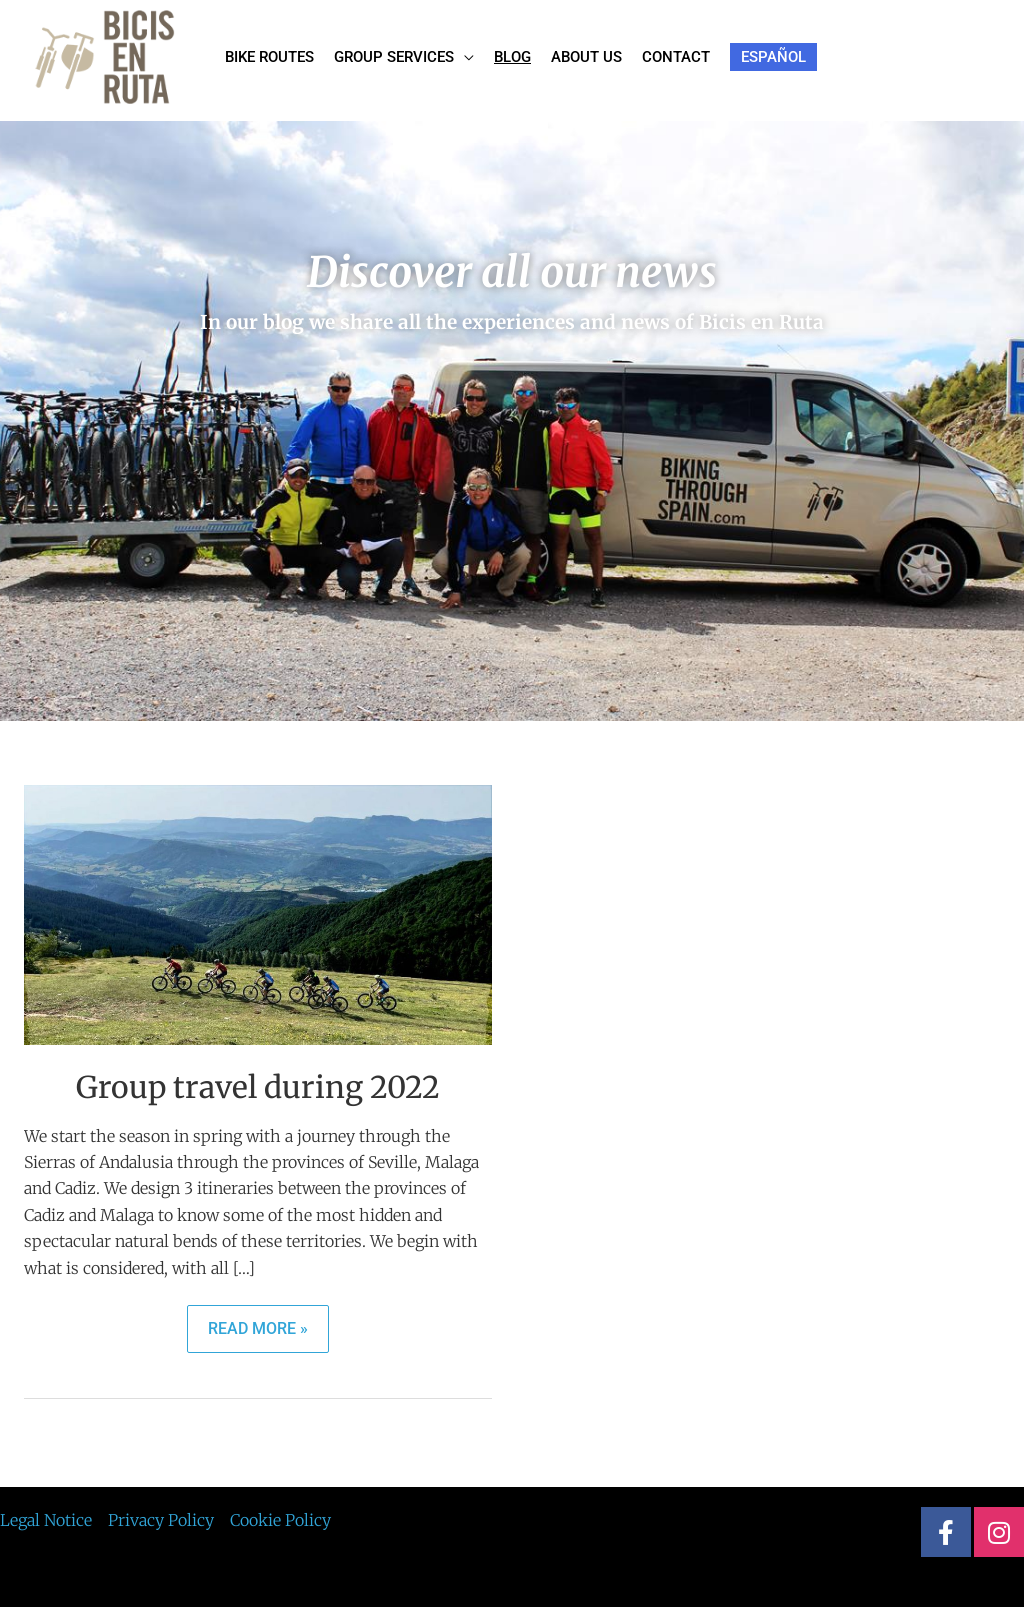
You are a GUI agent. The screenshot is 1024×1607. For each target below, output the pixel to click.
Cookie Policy (280, 1520)
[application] (464, 57)
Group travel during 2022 (258, 1087)
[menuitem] (773, 57)
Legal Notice (46, 1520)
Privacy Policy (161, 1520)
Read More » (257, 1321)
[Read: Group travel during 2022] (258, 914)
